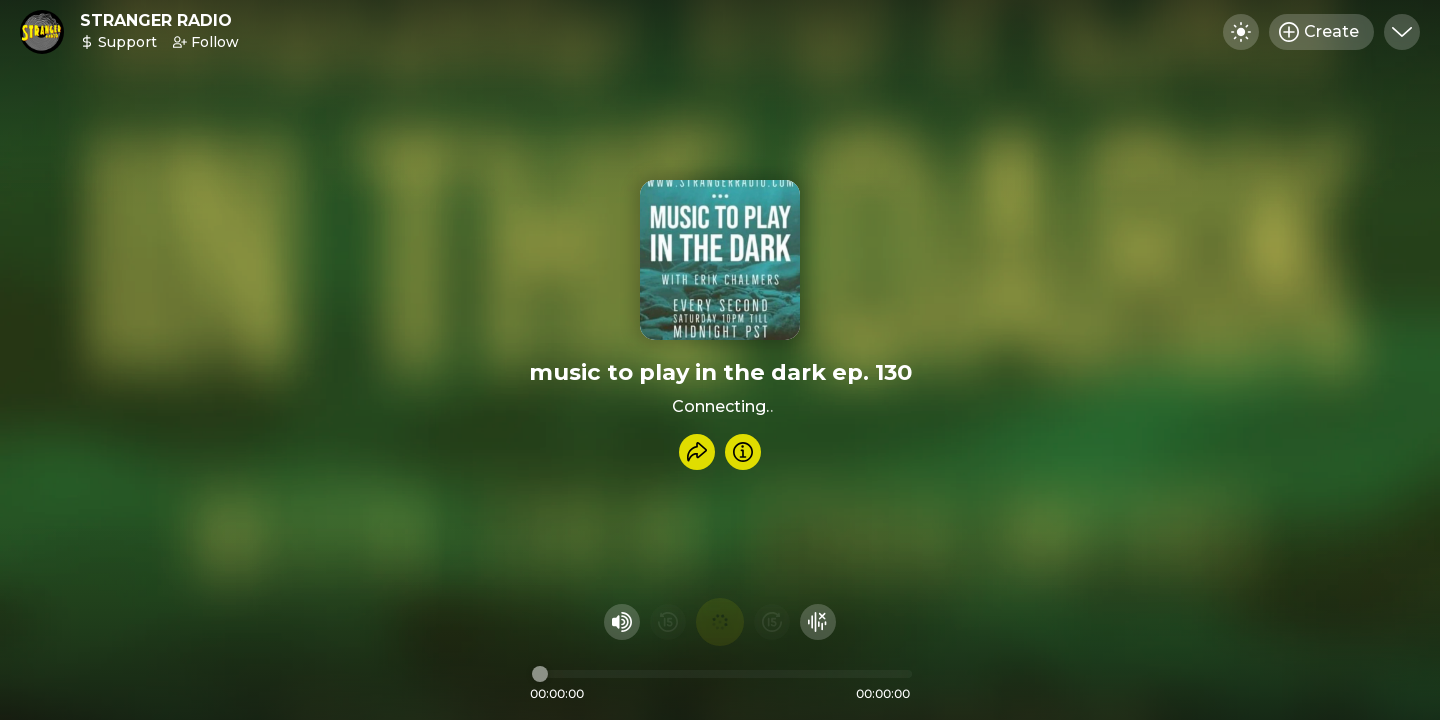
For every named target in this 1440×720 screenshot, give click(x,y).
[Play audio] (720, 622)
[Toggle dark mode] (1241, 32)
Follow (206, 42)
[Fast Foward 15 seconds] (772, 622)
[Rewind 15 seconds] (668, 622)
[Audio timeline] (722, 674)
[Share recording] (697, 452)
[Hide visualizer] (818, 622)
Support (118, 42)
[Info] (743, 452)
